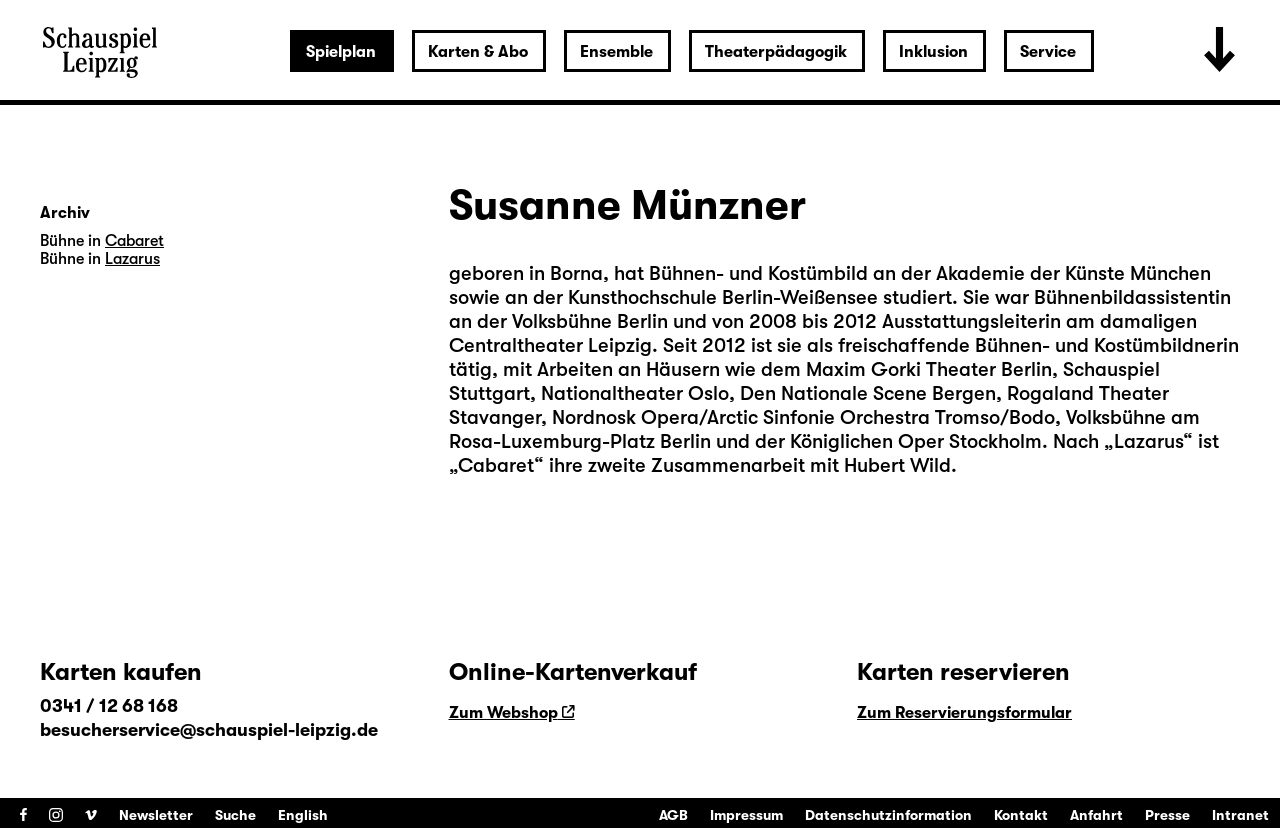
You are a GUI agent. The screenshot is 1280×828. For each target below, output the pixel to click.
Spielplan (341, 52)
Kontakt (1021, 815)
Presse (1167, 815)
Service (1048, 52)
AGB (673, 815)
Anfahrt (1096, 815)
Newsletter (156, 815)
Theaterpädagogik (776, 52)
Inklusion (933, 52)
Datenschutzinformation (888, 815)
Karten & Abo (478, 52)
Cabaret (496, 465)
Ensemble (616, 52)
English (303, 815)
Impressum (746, 815)
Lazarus (1148, 441)
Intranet (1240, 815)
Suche (235, 815)
